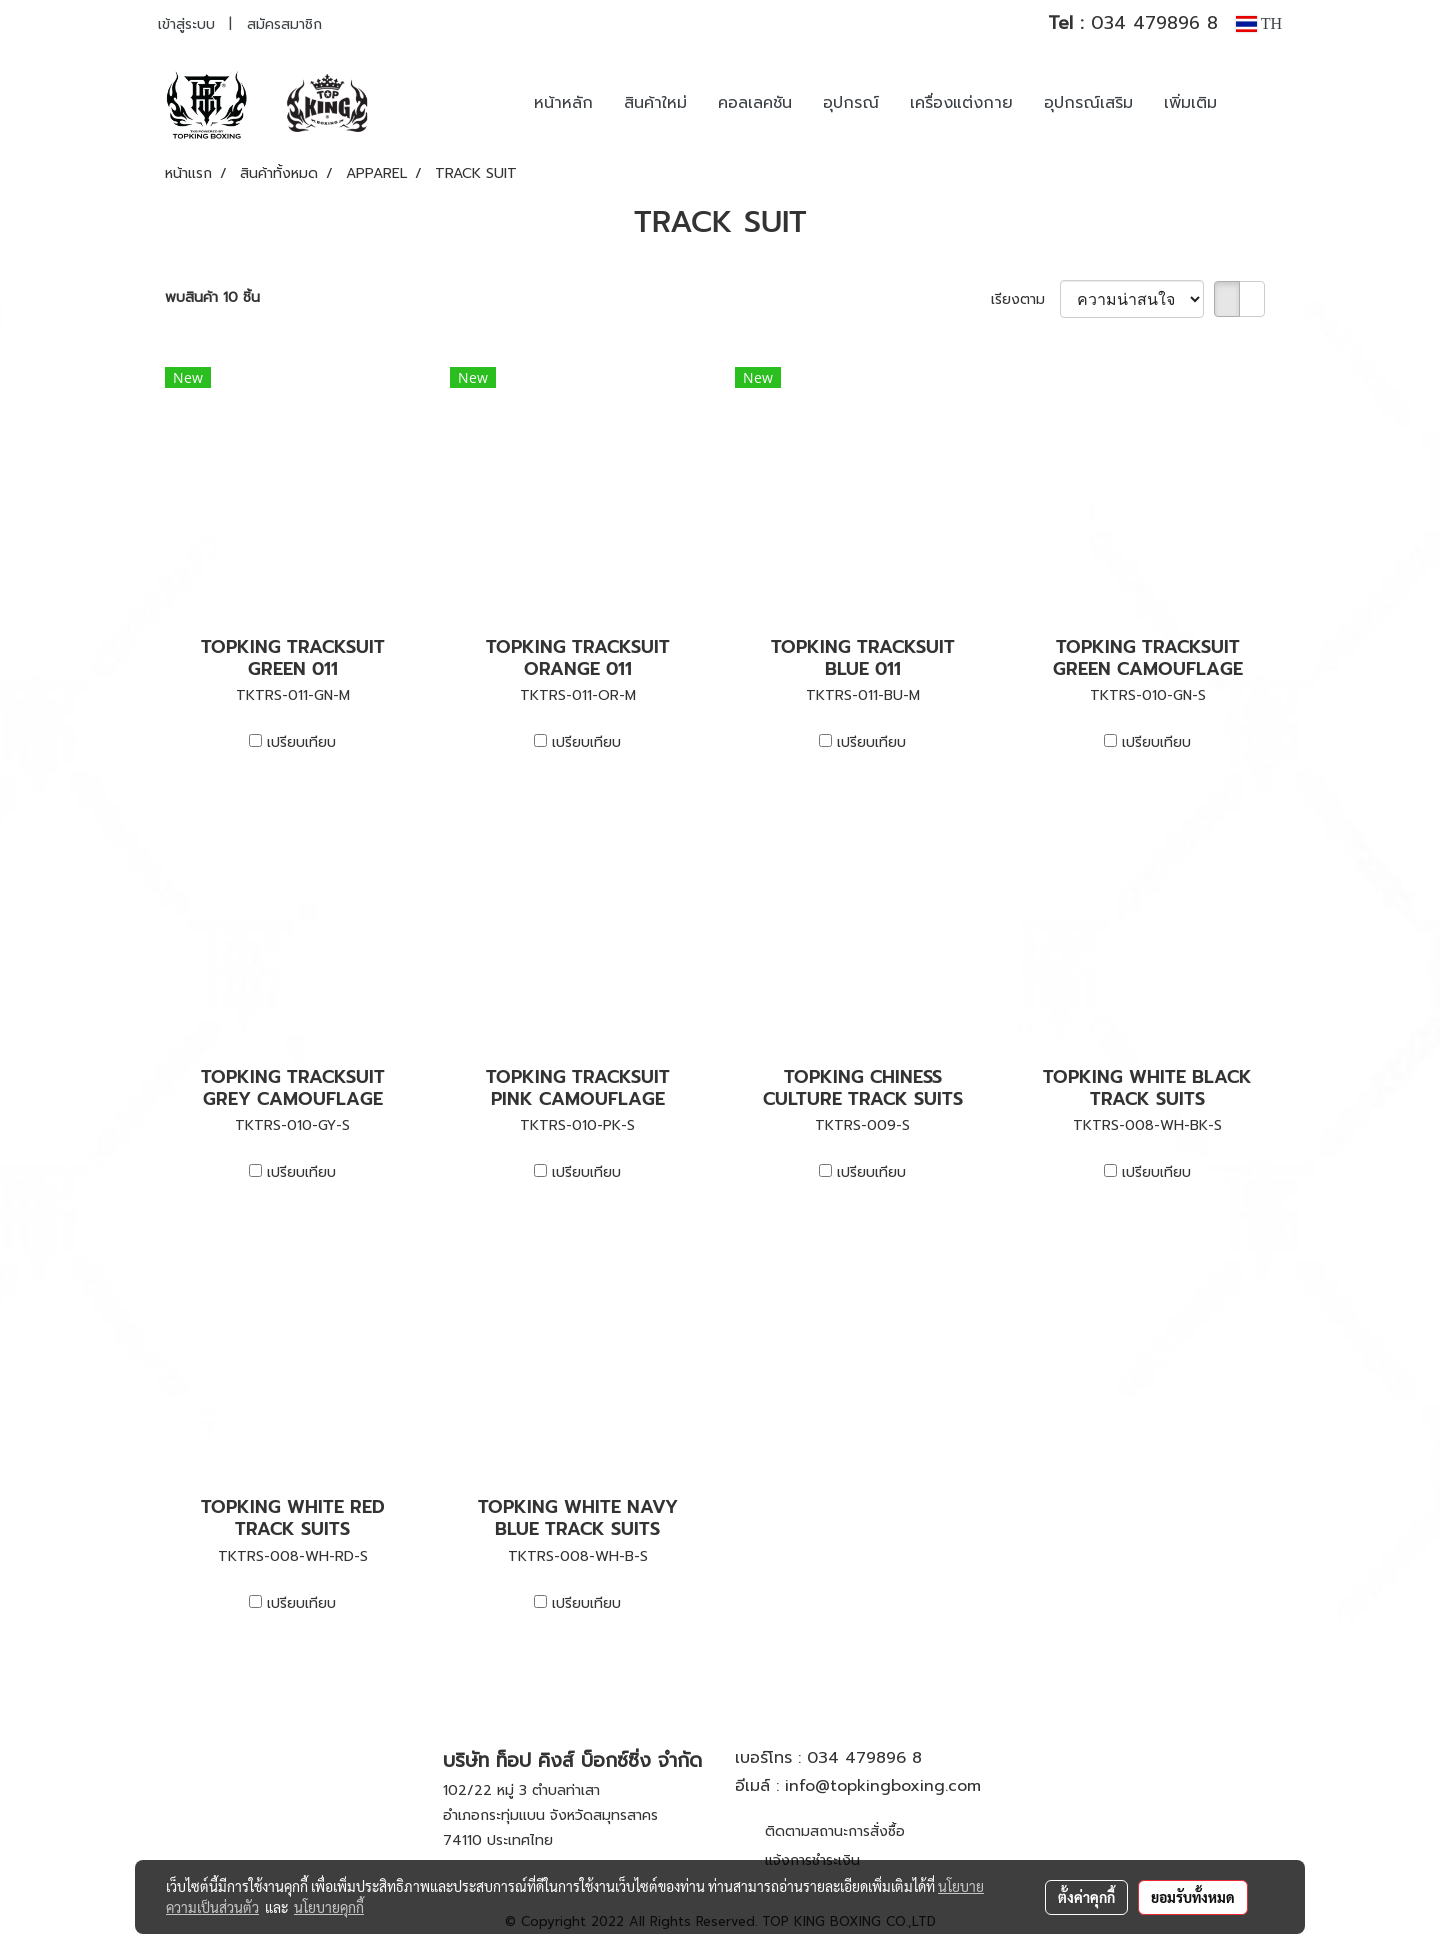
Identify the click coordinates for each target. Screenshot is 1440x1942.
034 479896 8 (1133, 23)
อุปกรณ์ (851, 103)
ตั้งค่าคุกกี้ (1086, 1897)
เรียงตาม (1025, 299)
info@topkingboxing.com (883, 1786)
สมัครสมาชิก (284, 24)
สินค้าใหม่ (655, 103)
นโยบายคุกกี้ (329, 1907)
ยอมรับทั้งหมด (1193, 1897)
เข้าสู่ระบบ (186, 24)
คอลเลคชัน (755, 103)
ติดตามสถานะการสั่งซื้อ (835, 1831)
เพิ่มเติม (1190, 103)
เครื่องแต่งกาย (961, 103)
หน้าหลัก (563, 103)
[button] (1262, 103)
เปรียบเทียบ (301, 742)
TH (1259, 23)
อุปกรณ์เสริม (1088, 103)
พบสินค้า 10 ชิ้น (212, 297)
